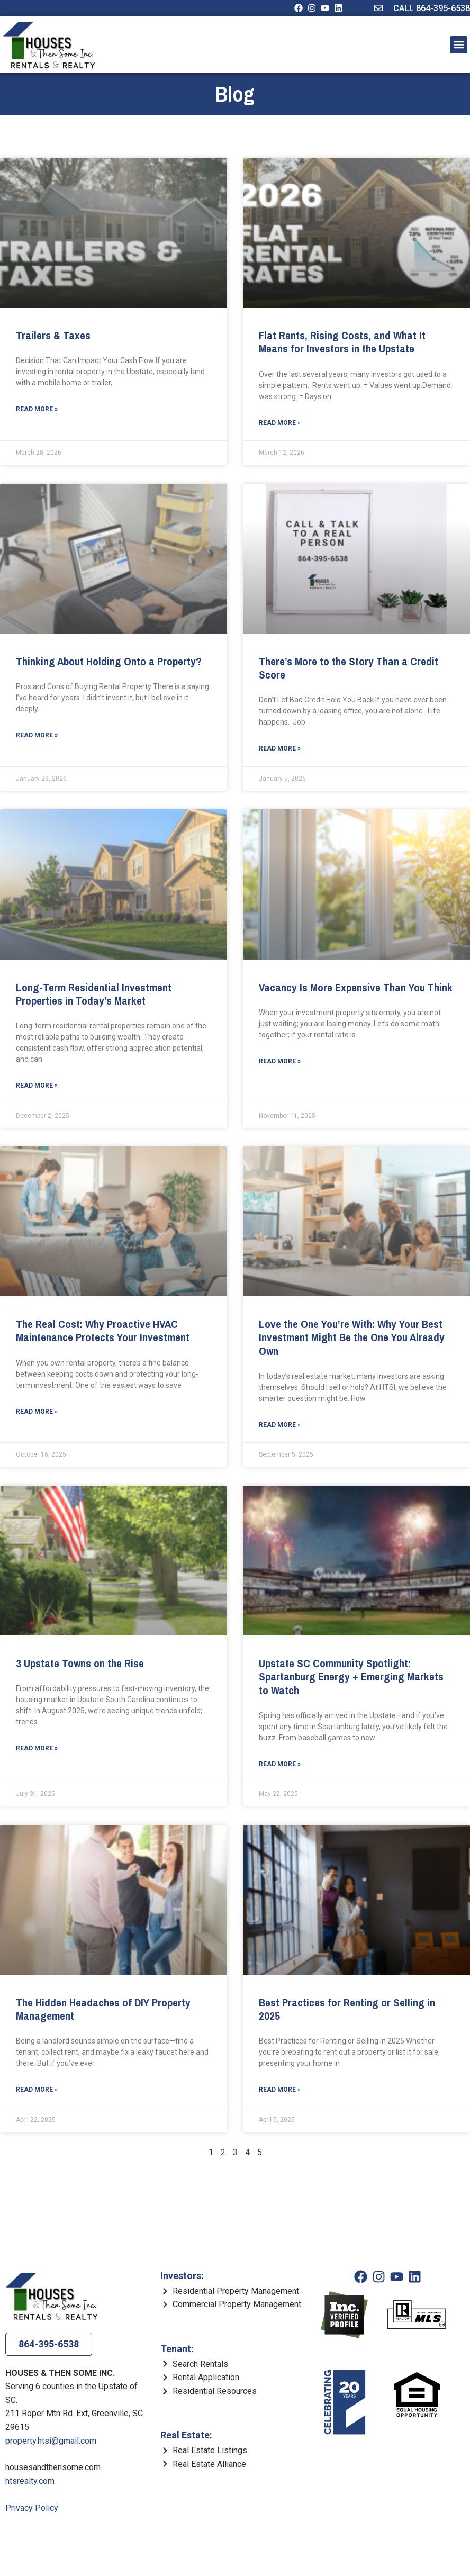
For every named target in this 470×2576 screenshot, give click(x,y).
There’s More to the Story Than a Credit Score (348, 668)
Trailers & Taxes (53, 335)
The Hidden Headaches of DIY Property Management (103, 2009)
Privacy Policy (31, 2508)
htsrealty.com (30, 2481)
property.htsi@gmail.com (50, 2441)
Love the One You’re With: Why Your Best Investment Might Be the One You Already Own (352, 1337)
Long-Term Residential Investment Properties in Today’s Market (93, 994)
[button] (458, 44)
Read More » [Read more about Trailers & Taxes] (37, 409)
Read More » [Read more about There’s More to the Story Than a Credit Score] (280, 748)
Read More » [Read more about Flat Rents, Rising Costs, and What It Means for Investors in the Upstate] (280, 423)
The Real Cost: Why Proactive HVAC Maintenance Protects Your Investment (102, 1330)
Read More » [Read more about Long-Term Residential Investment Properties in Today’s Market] (37, 1085)
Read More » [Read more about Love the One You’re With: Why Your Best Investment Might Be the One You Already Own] (280, 1425)
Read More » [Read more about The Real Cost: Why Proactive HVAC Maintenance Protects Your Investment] (37, 1411)
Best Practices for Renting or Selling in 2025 (347, 2009)
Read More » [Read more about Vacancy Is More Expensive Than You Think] (280, 1061)
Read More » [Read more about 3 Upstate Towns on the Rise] (37, 1748)
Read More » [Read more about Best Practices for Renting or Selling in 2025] (280, 2089)
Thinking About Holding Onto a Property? (109, 661)
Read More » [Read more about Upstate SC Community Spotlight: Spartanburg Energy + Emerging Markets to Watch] (280, 1764)
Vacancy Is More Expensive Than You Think (356, 987)
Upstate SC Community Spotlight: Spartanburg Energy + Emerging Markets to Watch (351, 1676)
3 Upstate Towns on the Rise (80, 1663)
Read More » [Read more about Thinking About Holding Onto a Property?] (37, 735)
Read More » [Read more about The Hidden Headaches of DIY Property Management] (37, 2089)
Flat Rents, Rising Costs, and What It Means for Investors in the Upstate (342, 342)
